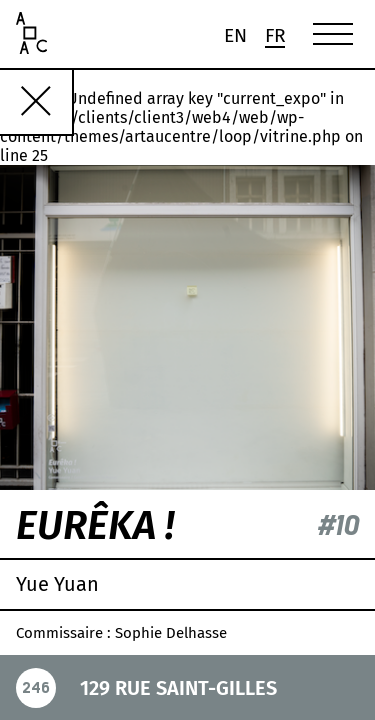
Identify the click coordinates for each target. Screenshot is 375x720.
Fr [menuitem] (275, 36)
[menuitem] (235, 35)
